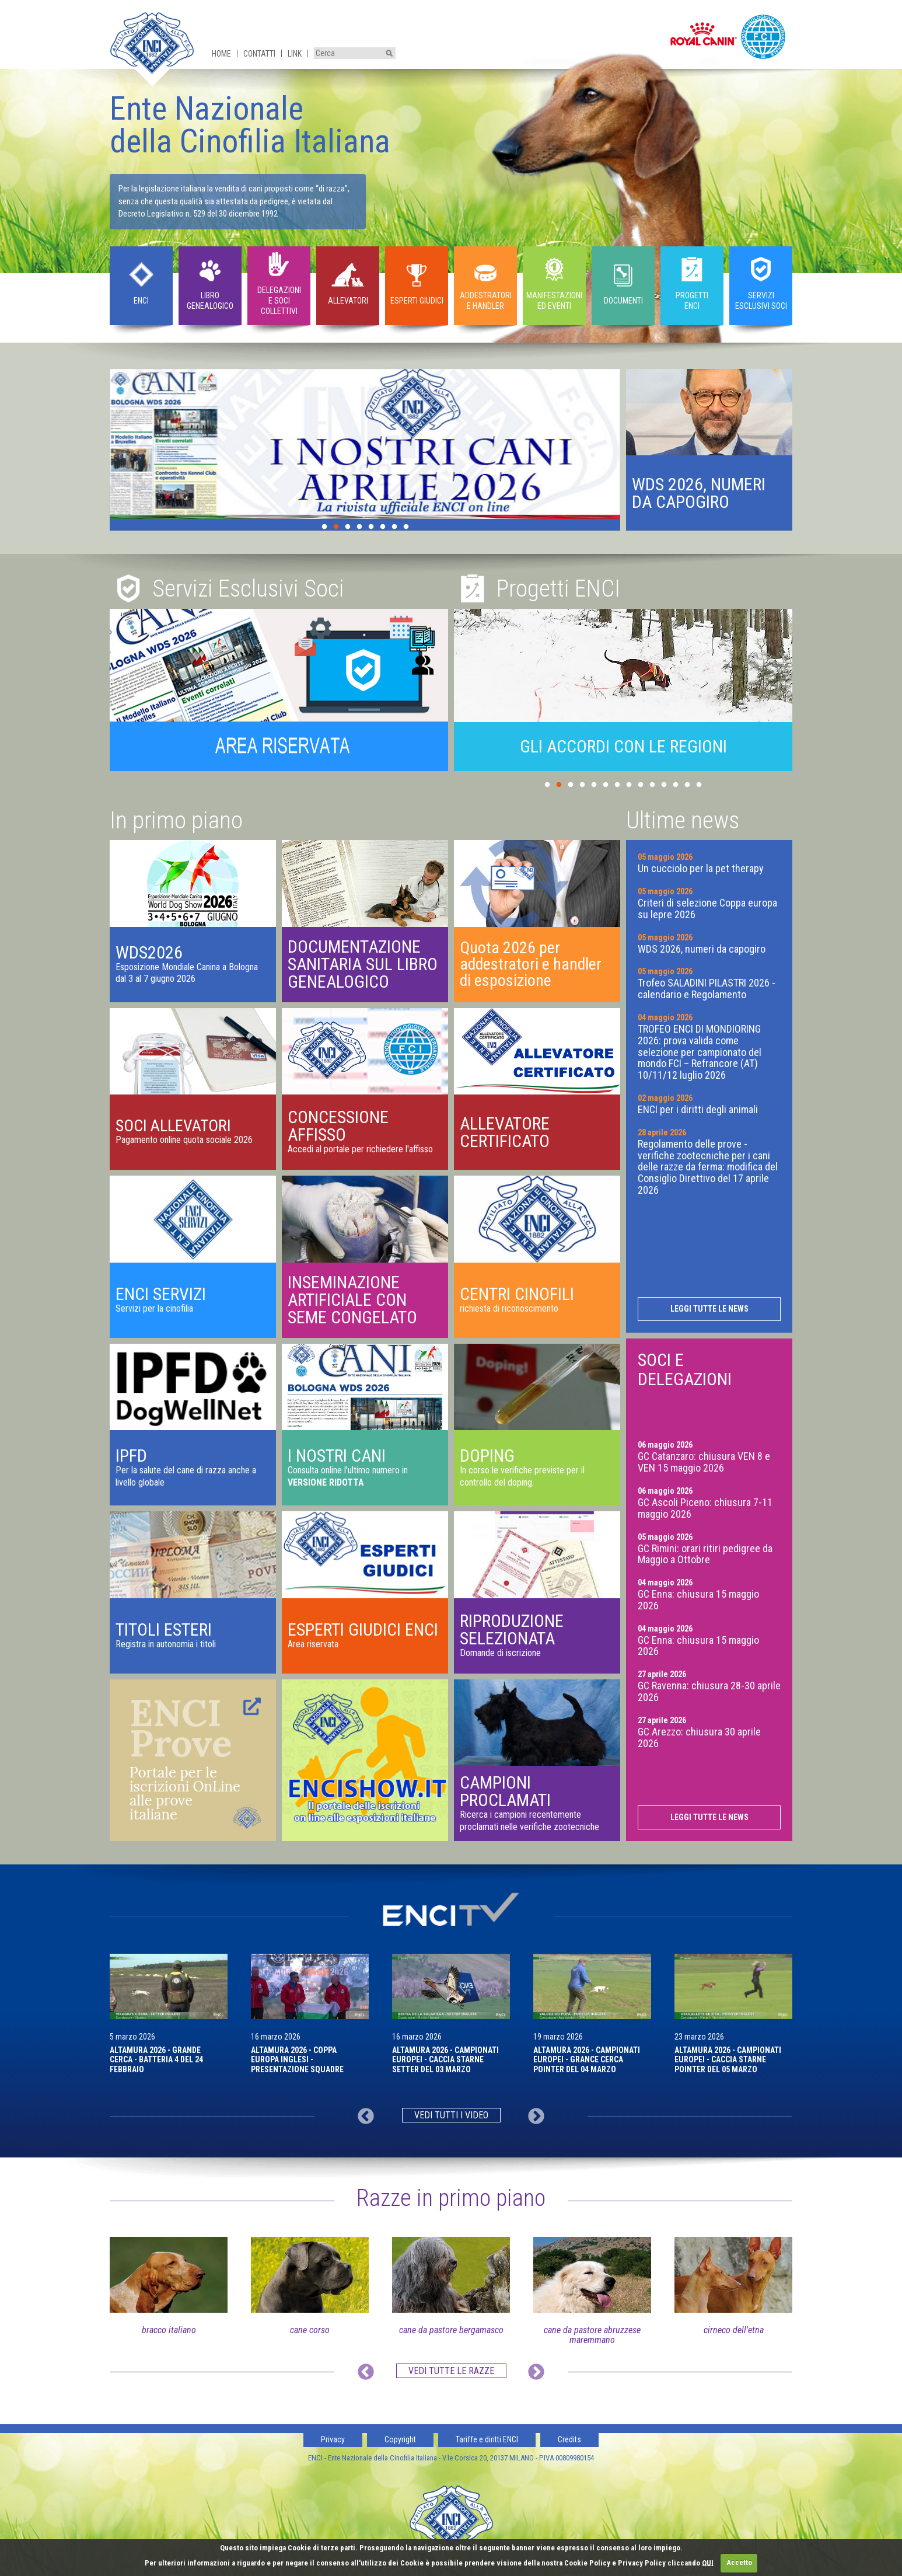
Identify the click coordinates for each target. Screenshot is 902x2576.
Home (221, 54)
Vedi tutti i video (451, 2115)
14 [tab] (699, 785)
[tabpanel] (365, 444)
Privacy (333, 2439)
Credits (569, 2439)
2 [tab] (336, 527)
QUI (708, 2562)
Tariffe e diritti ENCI (487, 2439)
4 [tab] (359, 527)
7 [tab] (394, 527)
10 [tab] (652, 785)
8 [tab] (406, 527)
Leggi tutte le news (709, 1308)
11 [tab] (664, 785)
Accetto (739, 2562)
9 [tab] (640, 785)
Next (536, 2116)
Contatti (259, 54)
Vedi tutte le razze (451, 2370)
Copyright (400, 2439)
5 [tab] (371, 527)
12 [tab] (675, 785)
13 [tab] (687, 785)
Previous (365, 2116)
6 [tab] (383, 527)
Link (295, 54)
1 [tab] (324, 527)
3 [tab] (348, 527)
